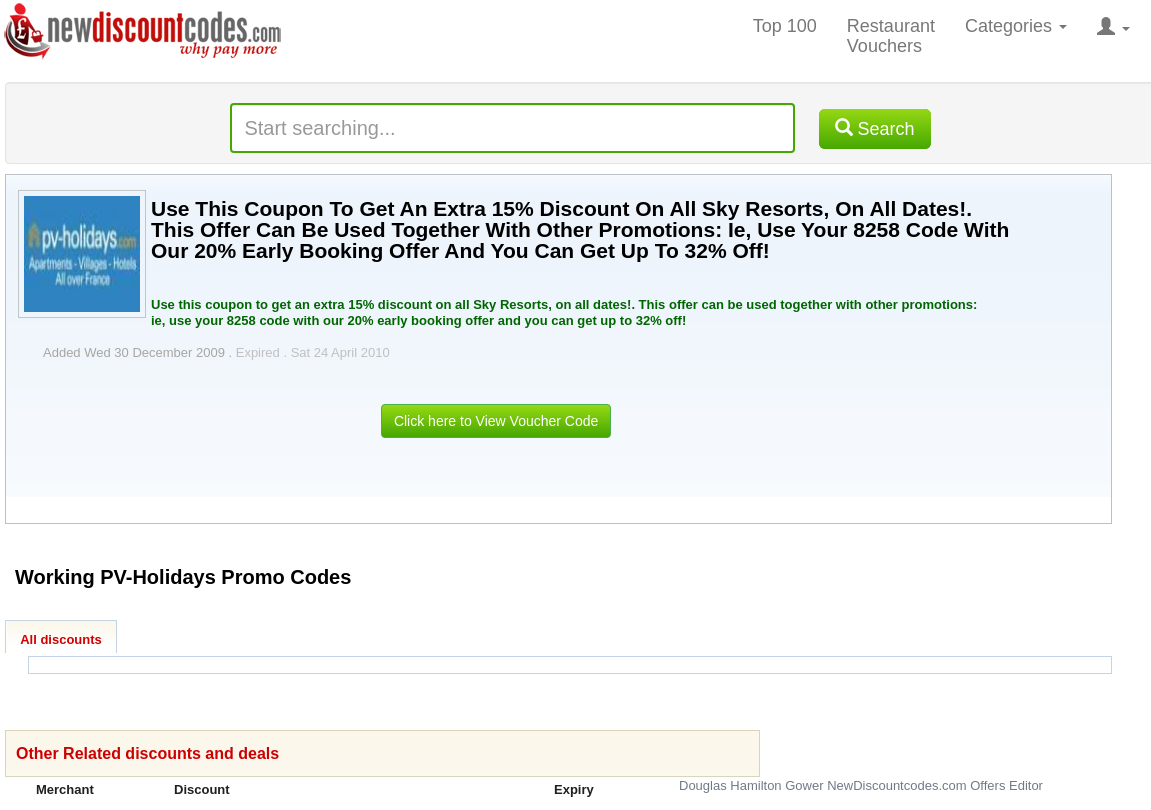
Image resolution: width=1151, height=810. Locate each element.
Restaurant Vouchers (891, 36)
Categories (1016, 26)
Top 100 (785, 26)
